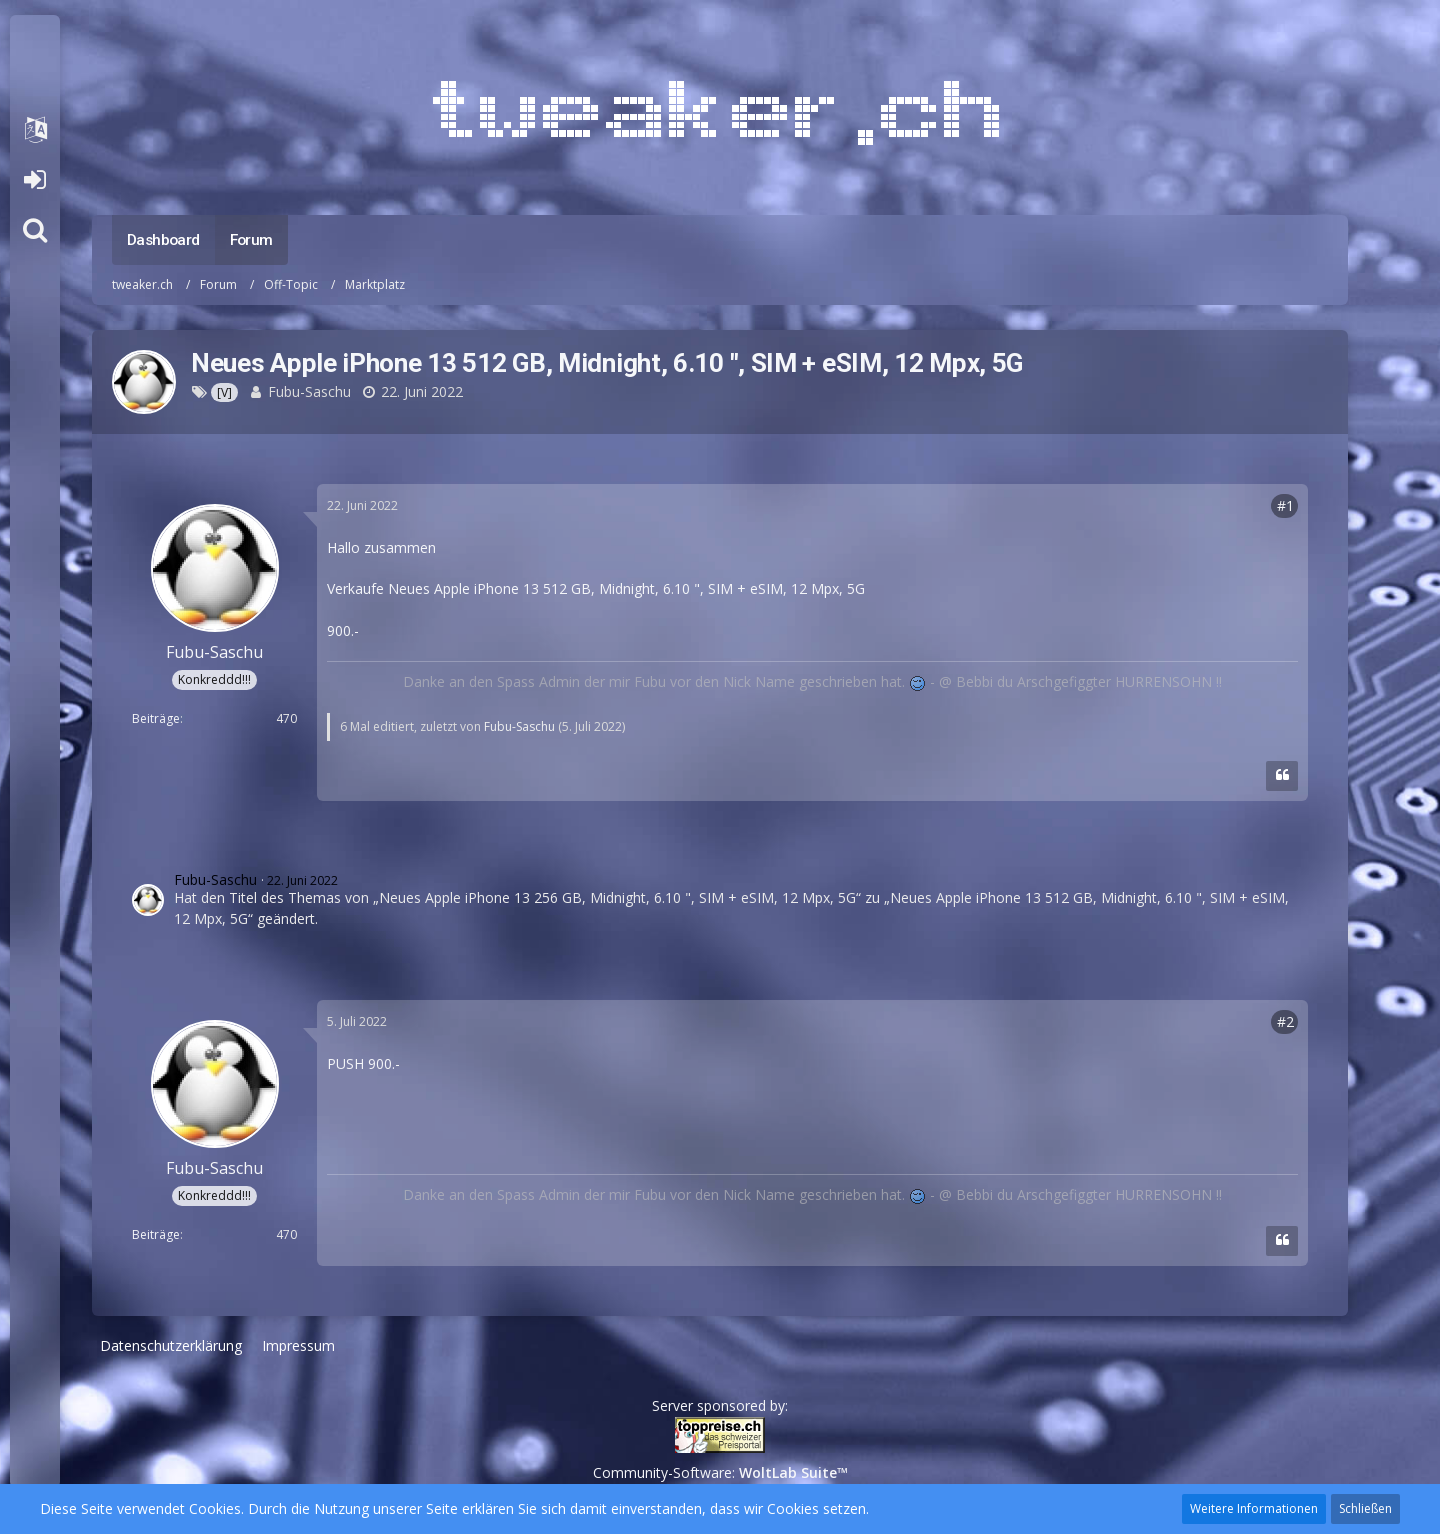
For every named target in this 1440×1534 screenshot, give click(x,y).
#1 (1285, 505)
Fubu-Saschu (309, 391)
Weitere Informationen (1254, 1508)
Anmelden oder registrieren (34, 180)
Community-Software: (720, 1472)
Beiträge (156, 718)
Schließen (1365, 1508)
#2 (1285, 1021)
